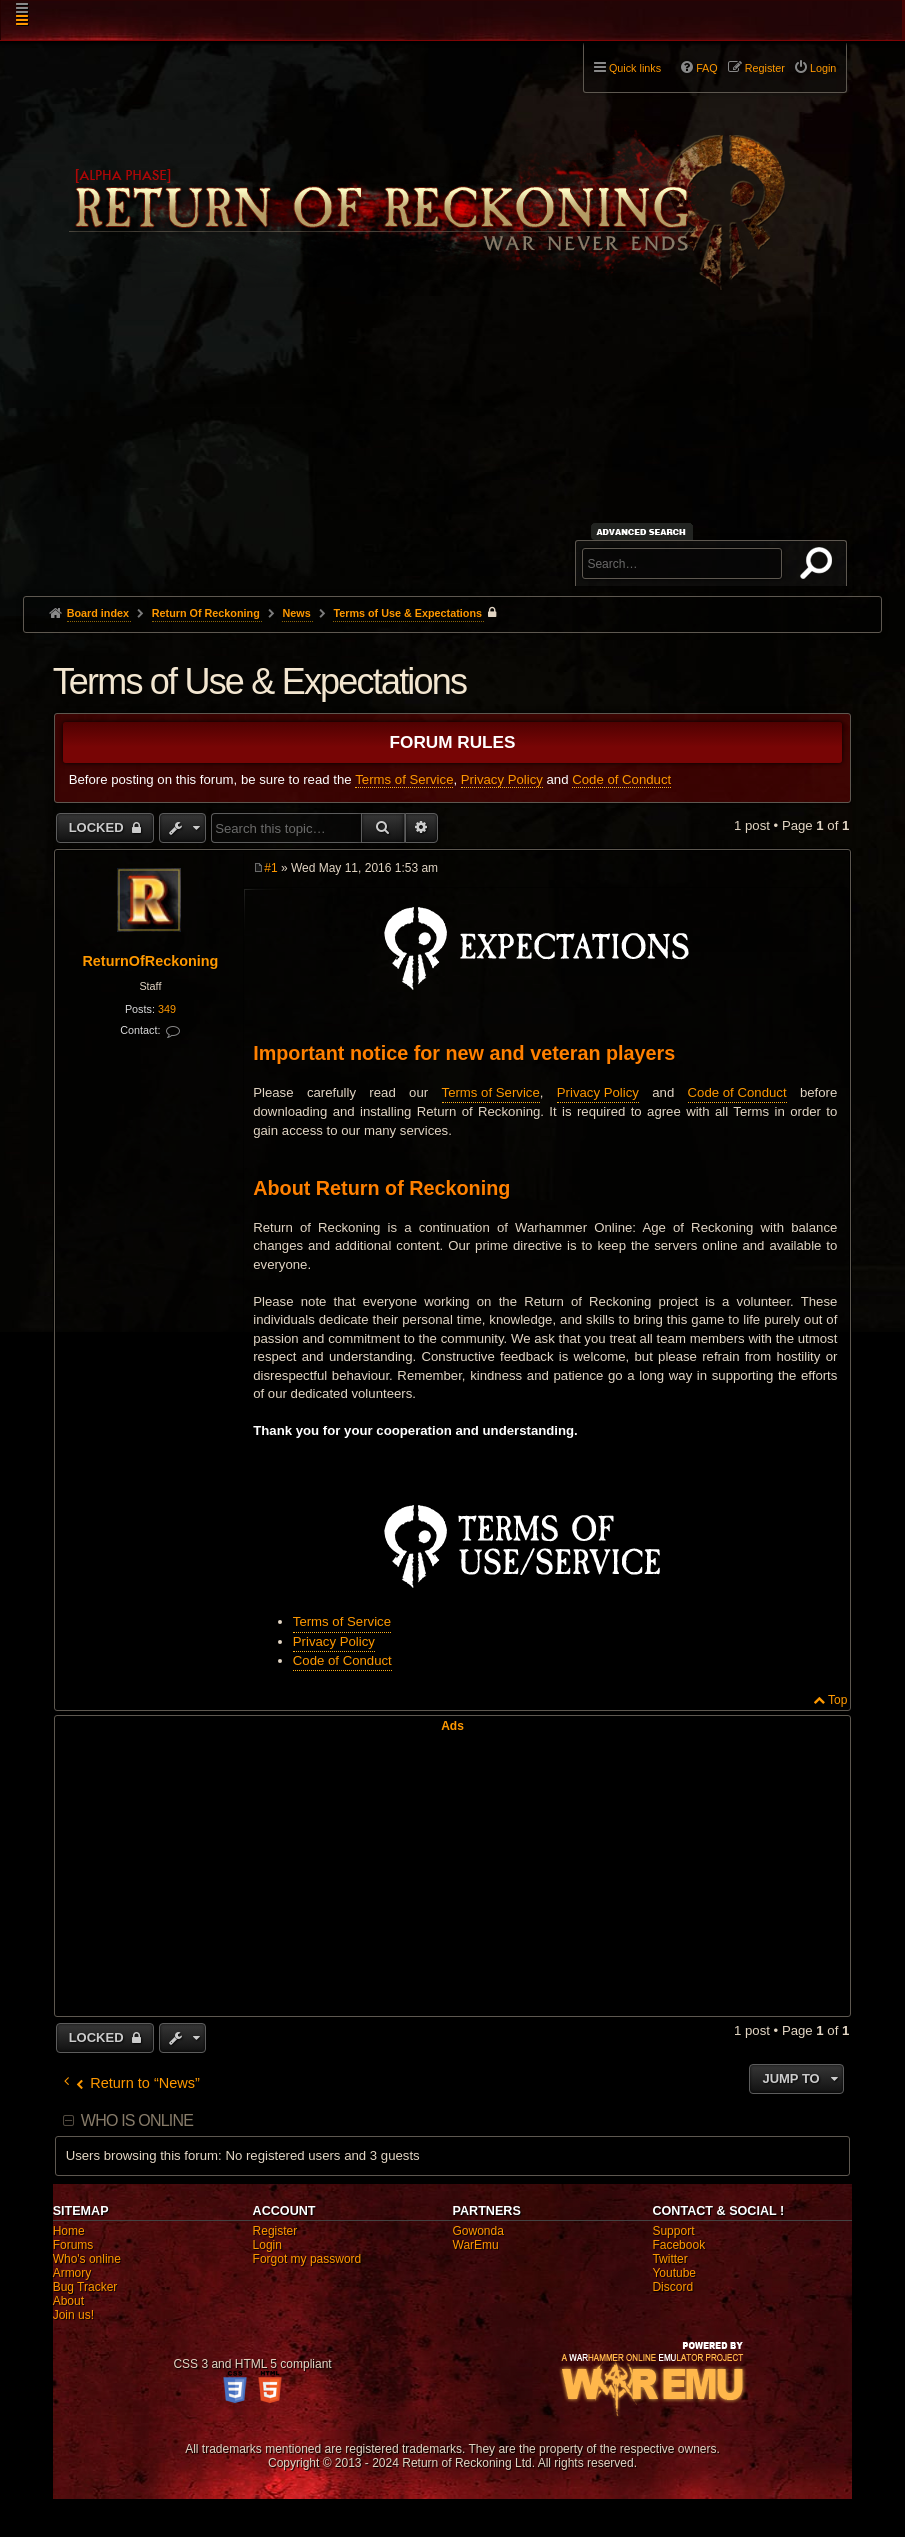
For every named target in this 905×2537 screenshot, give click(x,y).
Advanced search (644, 531)
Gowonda (478, 2231)
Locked (98, 827)
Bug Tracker (85, 2287)
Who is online (137, 2120)
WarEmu (476, 2245)
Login (267, 2245)
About (68, 2301)
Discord (672, 2287)
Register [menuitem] (765, 68)
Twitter (669, 2259)
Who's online (87, 2259)
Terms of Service (404, 779)
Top (837, 1700)
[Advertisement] (453, 446)
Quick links (635, 68)
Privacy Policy (502, 779)
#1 (270, 868)
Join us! (73, 2315)
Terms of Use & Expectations (407, 613)
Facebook (678, 2245)
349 (167, 1009)
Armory (72, 2273)
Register (275, 2231)
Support (673, 2231)
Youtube (674, 2273)
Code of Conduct (621, 779)
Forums (73, 2245)
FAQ (707, 68)
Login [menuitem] (823, 68)
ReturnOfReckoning (150, 961)
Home (69, 2231)
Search (820, 567)
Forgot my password (307, 2259)
